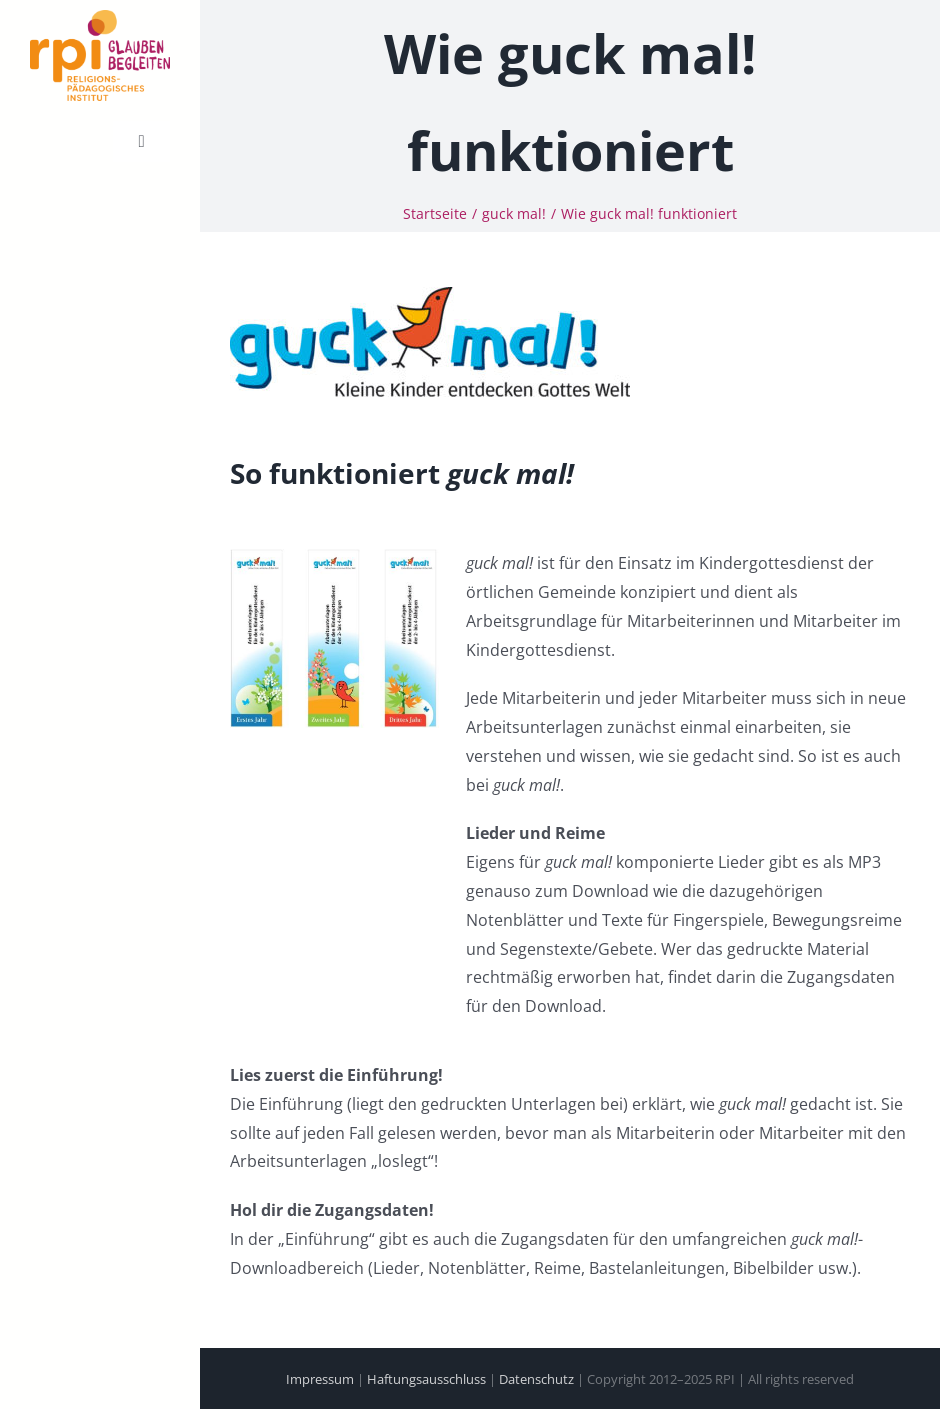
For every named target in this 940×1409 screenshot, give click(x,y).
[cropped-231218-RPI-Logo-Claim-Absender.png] (100, 18)
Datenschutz (536, 1379)
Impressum (320, 1379)
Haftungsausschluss (426, 1379)
